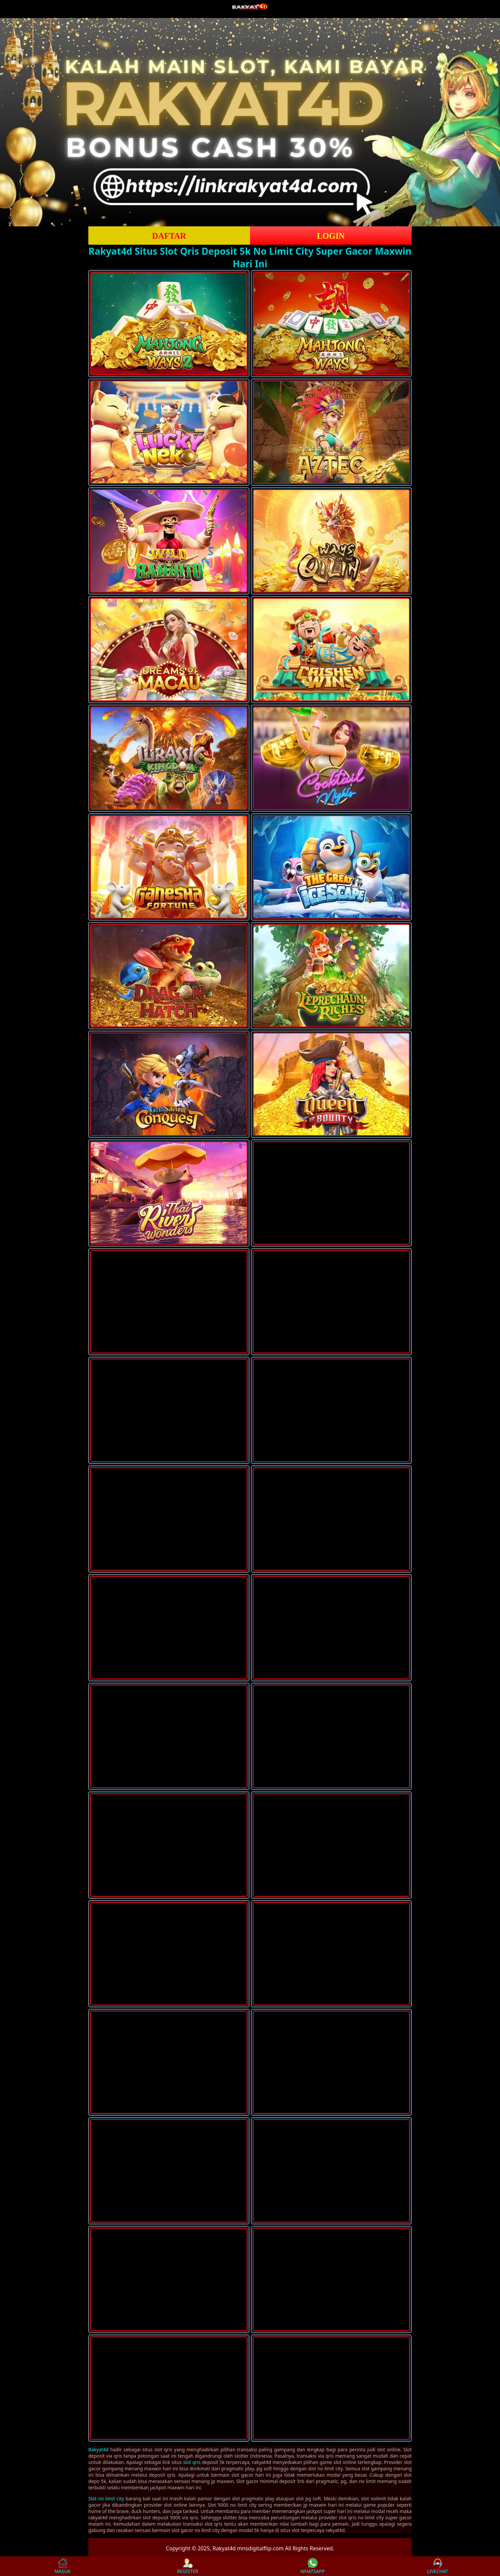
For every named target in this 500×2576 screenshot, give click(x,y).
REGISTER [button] (187, 2566)
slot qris (192, 2462)
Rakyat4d (98, 2449)
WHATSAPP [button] (312, 2566)
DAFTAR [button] (169, 235)
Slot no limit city (106, 2498)
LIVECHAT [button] (437, 2566)
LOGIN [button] (331, 235)
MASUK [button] (62, 2566)
